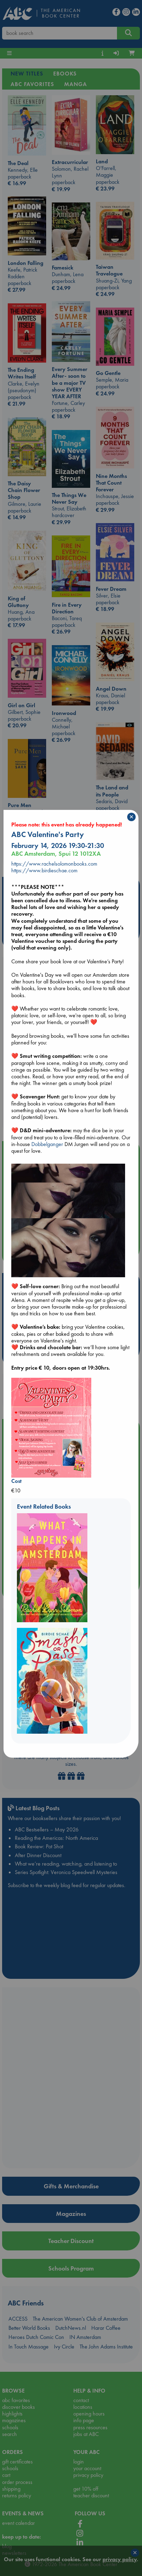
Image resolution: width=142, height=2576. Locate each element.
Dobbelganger (47, 1144)
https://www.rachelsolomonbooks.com (54, 863)
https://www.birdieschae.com (44, 870)
